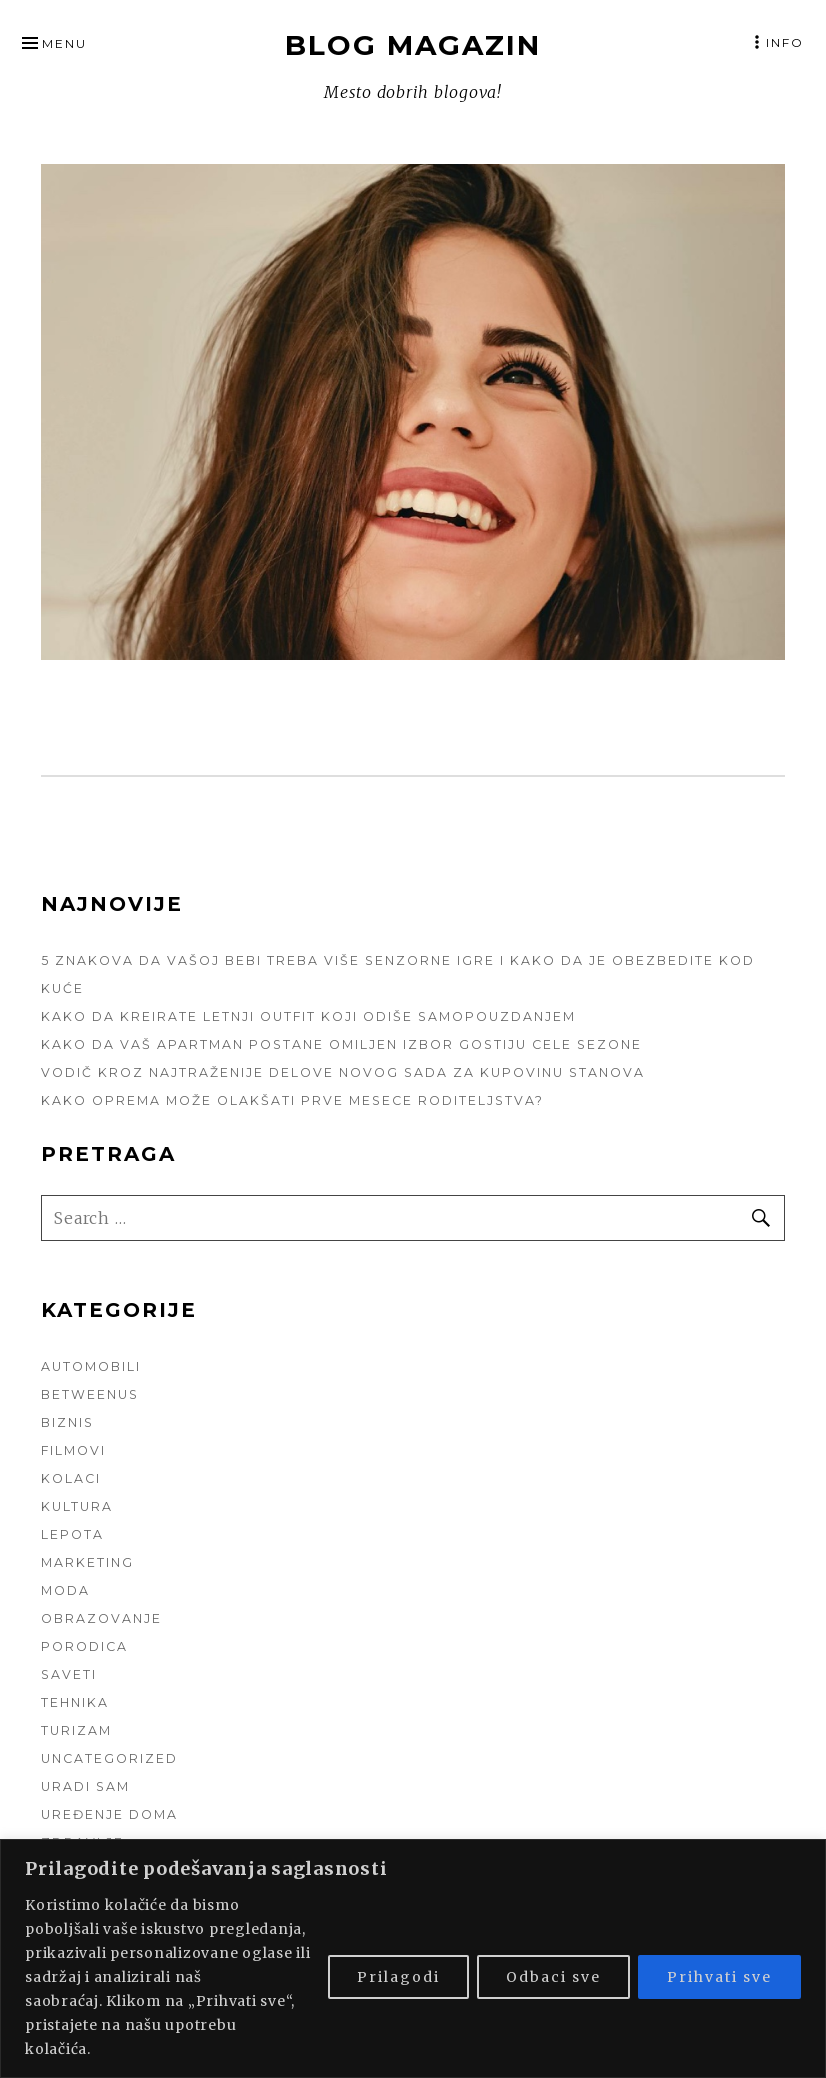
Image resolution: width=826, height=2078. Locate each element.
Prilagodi (398, 1977)
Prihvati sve (719, 1977)
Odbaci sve (553, 1977)
